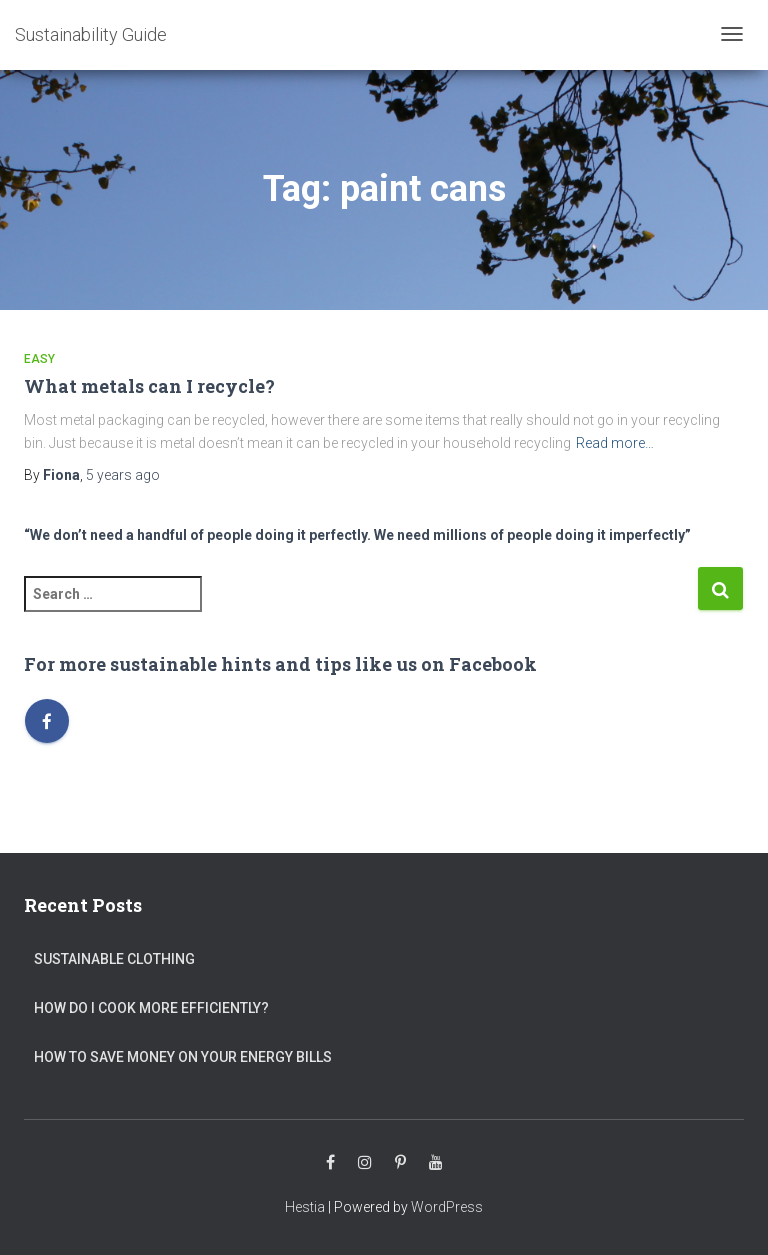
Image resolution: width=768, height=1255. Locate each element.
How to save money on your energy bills (183, 1057)
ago (123, 475)
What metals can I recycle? (149, 386)
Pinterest (400, 1163)
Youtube (436, 1163)
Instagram (365, 1163)
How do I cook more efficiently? (151, 1008)
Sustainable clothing (114, 959)
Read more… (615, 443)
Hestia (305, 1207)
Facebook (330, 1163)
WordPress (447, 1207)
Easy (39, 359)
